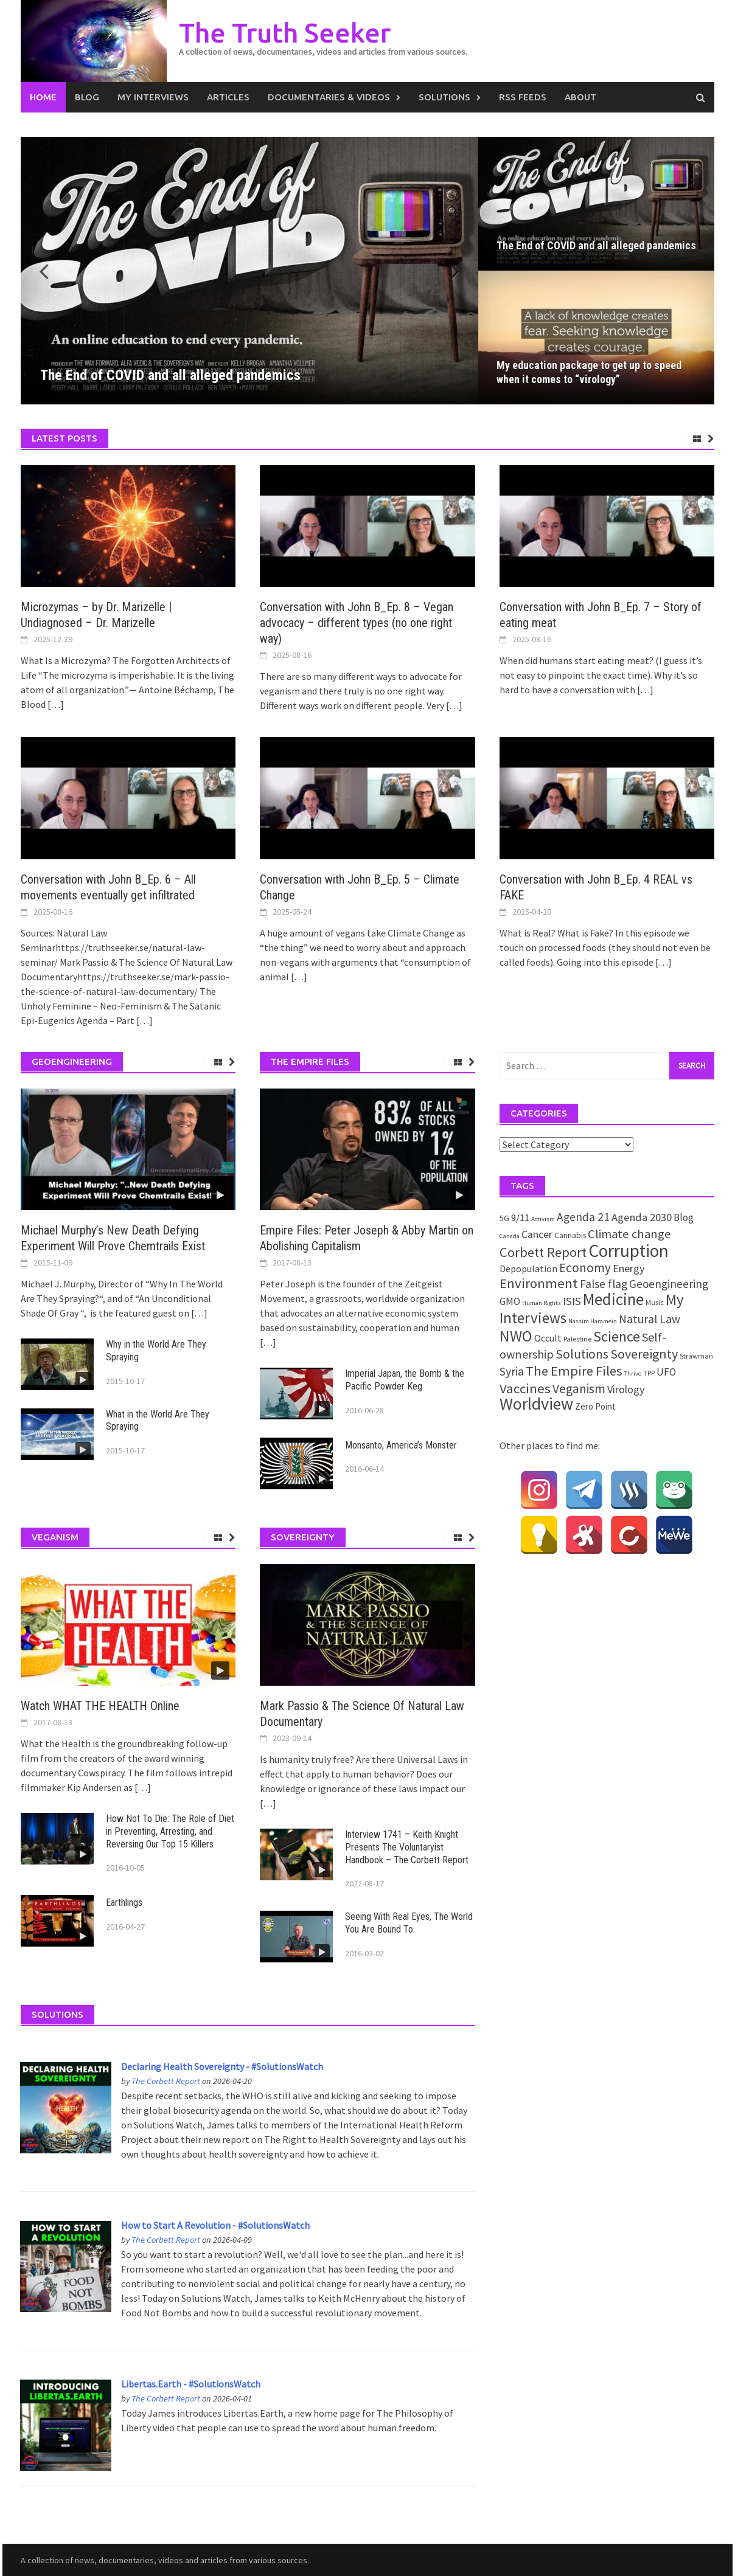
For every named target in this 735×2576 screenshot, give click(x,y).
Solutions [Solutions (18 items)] (582, 1354)
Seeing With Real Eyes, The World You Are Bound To (409, 1923)
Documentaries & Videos (329, 97)
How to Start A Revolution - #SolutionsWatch (215, 2225)
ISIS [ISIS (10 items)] (572, 1301)
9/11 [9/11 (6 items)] (520, 1217)
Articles (228, 97)
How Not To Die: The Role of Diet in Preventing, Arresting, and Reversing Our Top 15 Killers (170, 1831)
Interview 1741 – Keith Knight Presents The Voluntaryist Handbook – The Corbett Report (407, 1847)
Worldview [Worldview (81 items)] (536, 1403)
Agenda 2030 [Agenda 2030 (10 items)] (641, 1217)
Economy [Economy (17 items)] (585, 1267)
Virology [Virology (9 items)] (625, 1389)
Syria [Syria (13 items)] (512, 1371)
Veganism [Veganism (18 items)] (578, 1388)
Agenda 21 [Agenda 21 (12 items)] (583, 1217)
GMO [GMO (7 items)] (510, 1301)
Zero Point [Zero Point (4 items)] (595, 1406)
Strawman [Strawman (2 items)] (696, 1355)
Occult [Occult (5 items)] (548, 1338)
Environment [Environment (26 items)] (539, 1283)
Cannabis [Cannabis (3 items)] (570, 1235)
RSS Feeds (522, 97)
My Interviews (153, 97)
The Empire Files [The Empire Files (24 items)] (574, 1370)
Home (43, 97)
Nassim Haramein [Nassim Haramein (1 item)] (592, 1321)
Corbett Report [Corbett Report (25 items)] (543, 1252)
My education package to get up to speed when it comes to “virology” (588, 372)
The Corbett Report (165, 2081)
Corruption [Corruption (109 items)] (628, 1250)
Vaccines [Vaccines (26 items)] (525, 1388)
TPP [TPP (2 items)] (649, 1372)
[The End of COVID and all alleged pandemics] (249, 270)
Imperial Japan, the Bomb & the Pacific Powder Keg (404, 1380)
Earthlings (124, 1902)
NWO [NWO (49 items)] (516, 1336)
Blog (87, 97)
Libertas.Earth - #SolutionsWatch (190, 2384)
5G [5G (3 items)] (504, 1218)
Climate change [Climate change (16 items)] (629, 1234)
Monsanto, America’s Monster (401, 1445)
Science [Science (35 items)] (616, 1336)
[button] (448, 270)
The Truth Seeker (285, 32)
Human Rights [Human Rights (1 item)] (541, 1303)
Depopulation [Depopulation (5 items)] (528, 1268)
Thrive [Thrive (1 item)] (632, 1373)
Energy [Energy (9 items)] (628, 1268)
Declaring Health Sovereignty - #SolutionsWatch (222, 2066)
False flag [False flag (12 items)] (603, 1283)
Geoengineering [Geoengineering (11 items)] (668, 1283)
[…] (55, 704)
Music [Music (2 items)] (655, 1302)
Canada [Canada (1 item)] (510, 1236)
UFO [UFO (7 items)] (666, 1372)
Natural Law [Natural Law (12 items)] (649, 1319)
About (580, 97)
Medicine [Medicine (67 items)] (613, 1299)
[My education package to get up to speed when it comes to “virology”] (596, 337)
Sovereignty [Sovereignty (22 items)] (644, 1353)
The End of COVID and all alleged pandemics (596, 245)
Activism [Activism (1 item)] (543, 1219)
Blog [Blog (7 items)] (684, 1217)
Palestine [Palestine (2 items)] (577, 1338)
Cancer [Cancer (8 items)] (536, 1234)
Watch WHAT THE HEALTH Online (100, 1705)
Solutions (444, 97)
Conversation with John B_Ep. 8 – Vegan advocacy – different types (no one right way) (356, 623)
